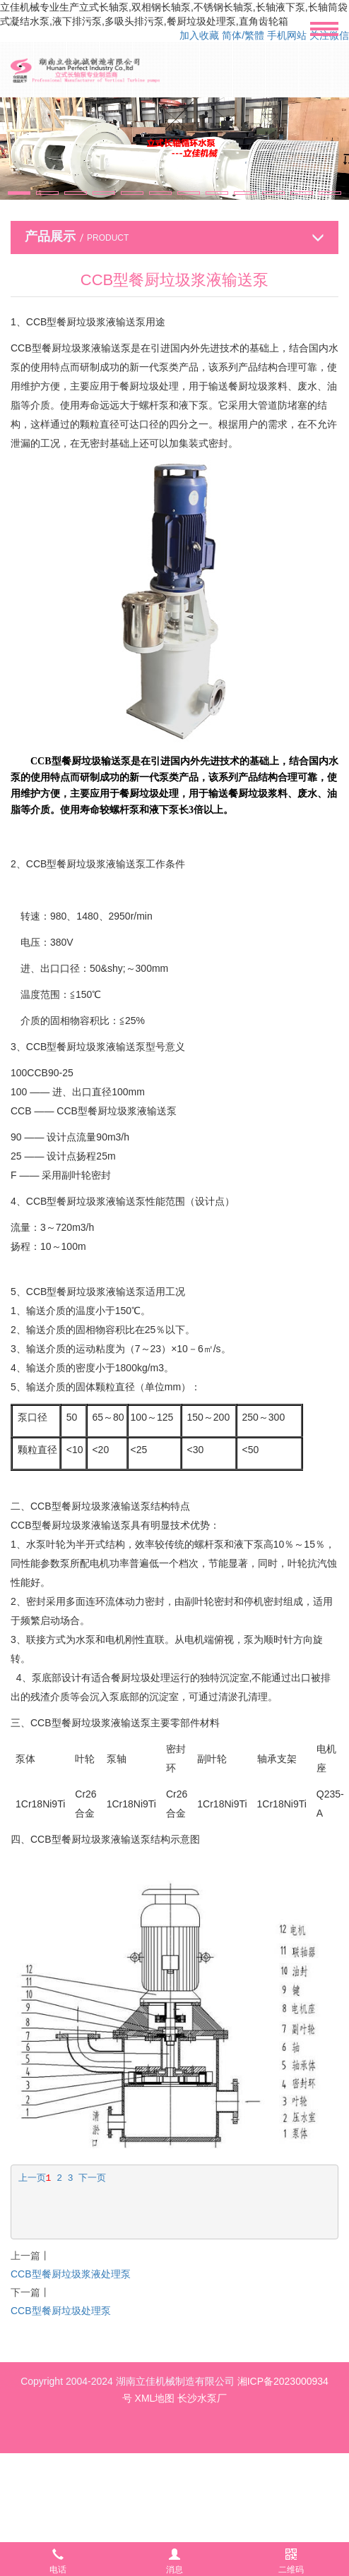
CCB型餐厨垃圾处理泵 (61, 2310)
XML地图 (155, 2398)
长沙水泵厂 (202, 2398)
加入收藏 (199, 35)
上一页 (32, 2178)
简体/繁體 (243, 35)
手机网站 (287, 35)
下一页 (92, 2178)
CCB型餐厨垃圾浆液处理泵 (71, 2274)
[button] (19, 193)
